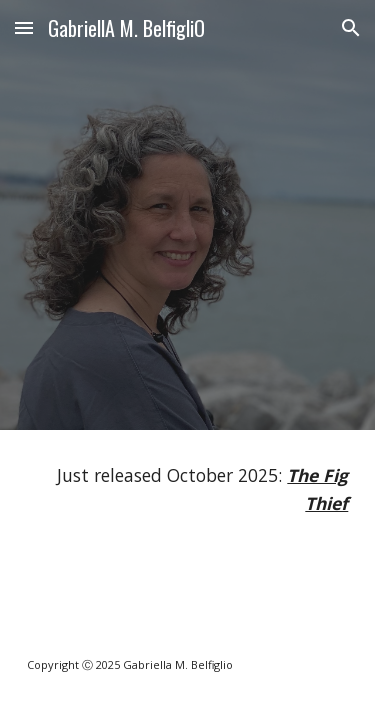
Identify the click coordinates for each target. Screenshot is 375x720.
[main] (188, 489)
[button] (24, 27)
